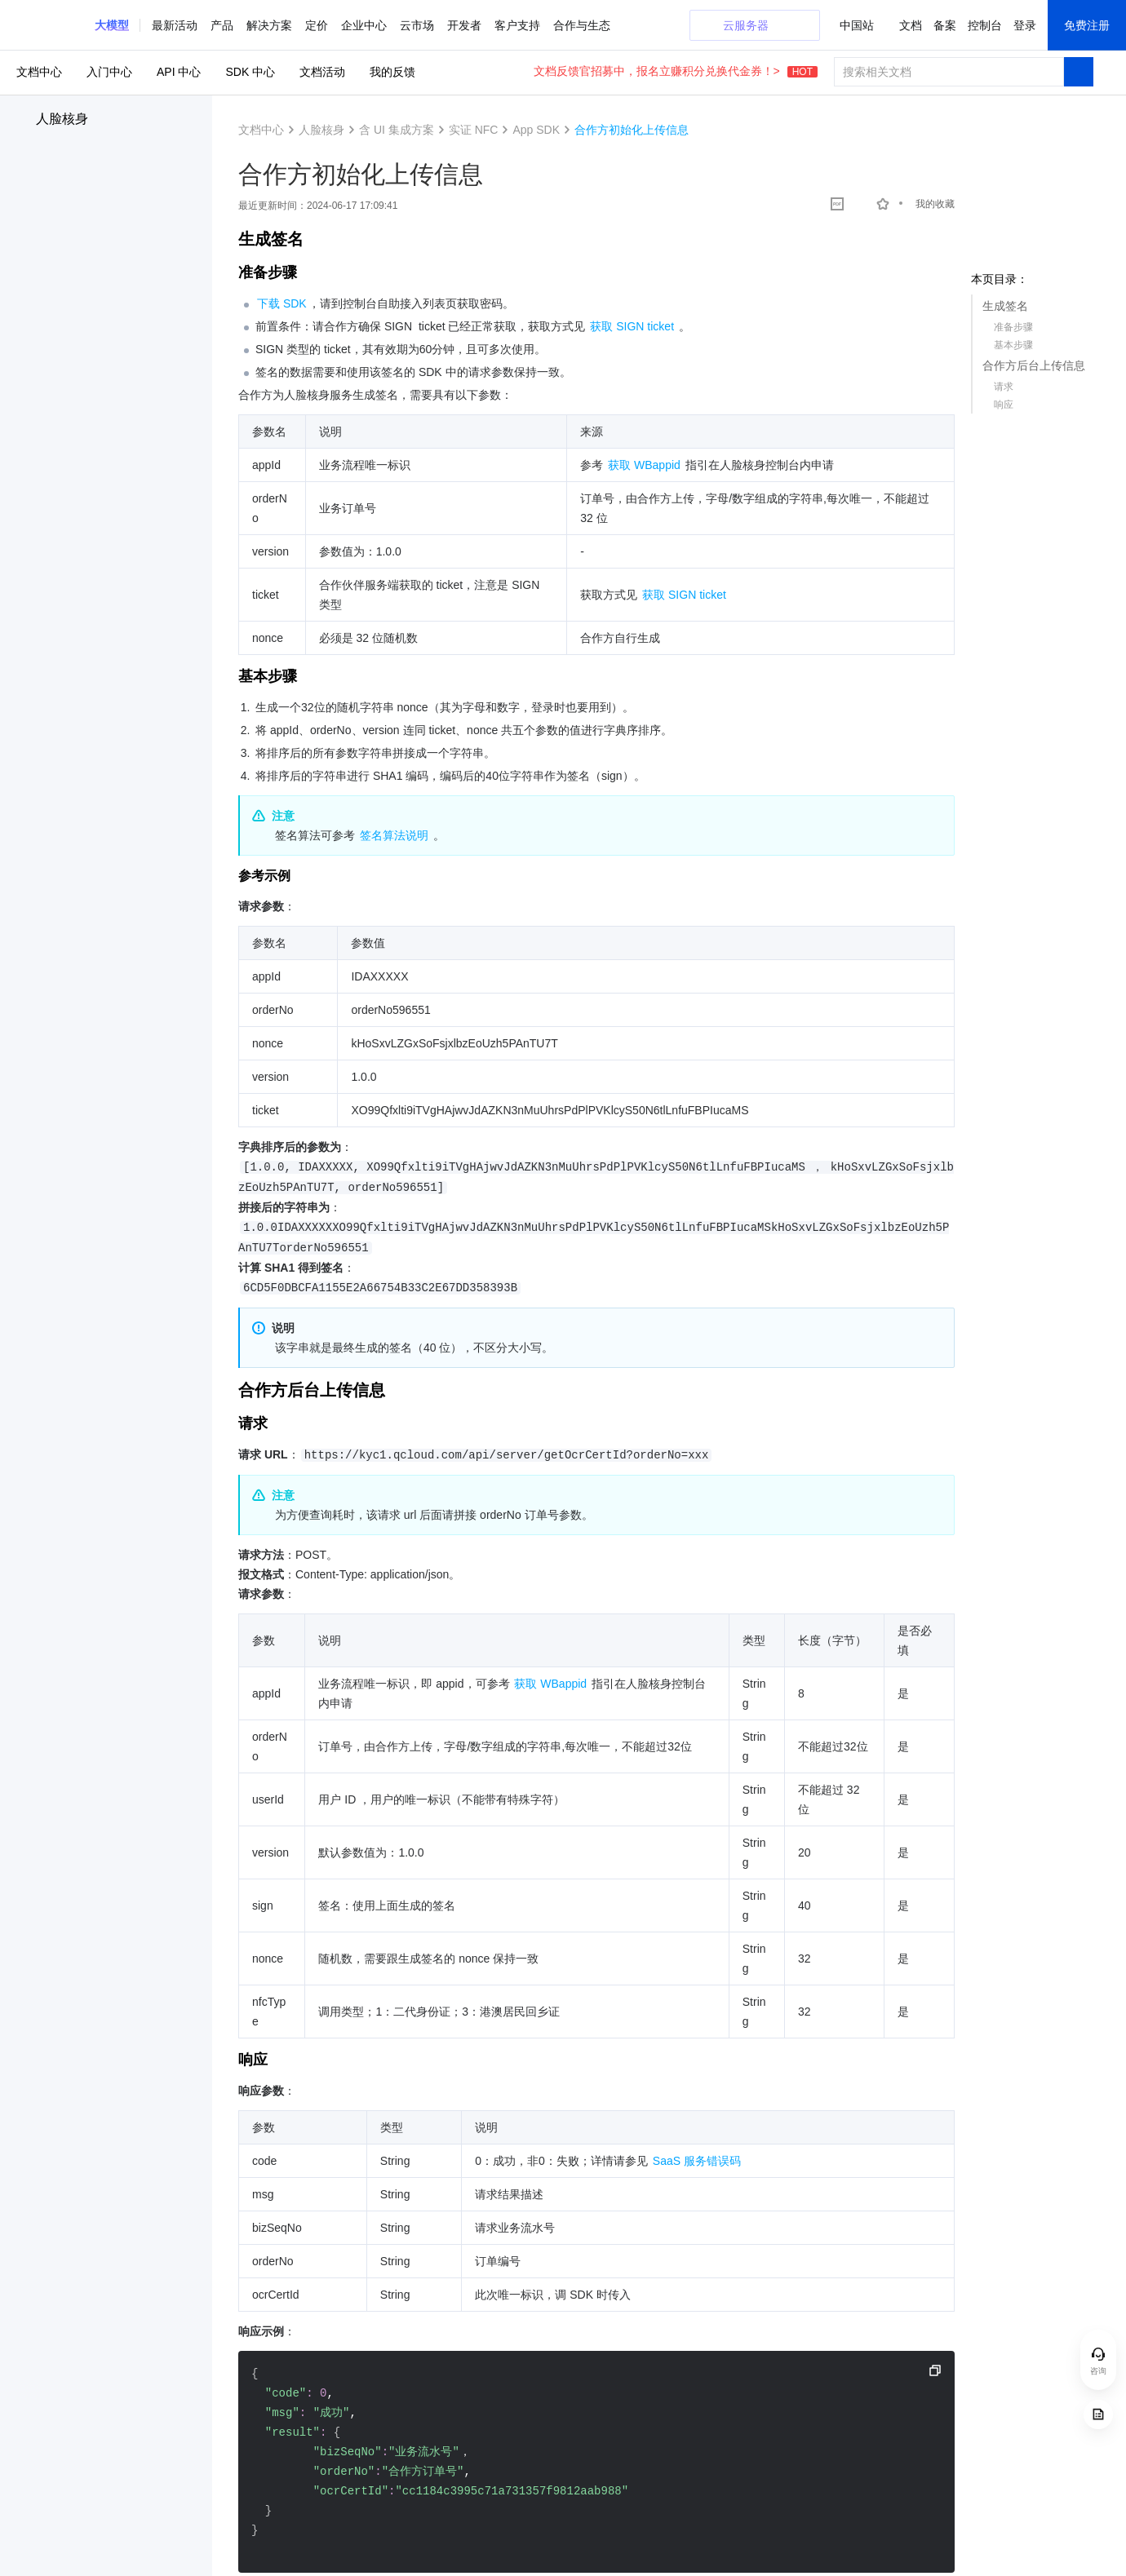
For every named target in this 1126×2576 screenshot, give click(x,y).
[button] (111, 25)
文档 (910, 25)
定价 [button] (316, 25)
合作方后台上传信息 (1033, 365)
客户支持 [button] (517, 25)
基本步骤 (1013, 345)
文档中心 (39, 71)
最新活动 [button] (174, 25)
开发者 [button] (464, 25)
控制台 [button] (985, 25)
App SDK (536, 129)
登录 (1024, 25)
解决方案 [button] (269, 25)
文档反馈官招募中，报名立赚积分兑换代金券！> (676, 70)
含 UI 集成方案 (396, 129)
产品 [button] (222, 25)
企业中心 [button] (364, 25)
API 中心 (179, 71)
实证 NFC (474, 129)
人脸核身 (62, 119)
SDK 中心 (250, 71)
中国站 (857, 25)
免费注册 (1087, 25)
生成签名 (1005, 305)
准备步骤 (1013, 327)
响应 (1003, 404)
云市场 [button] (417, 25)
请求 (1003, 386)
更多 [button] (564, 25)
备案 (944, 25)
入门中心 (109, 71)
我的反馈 (392, 71)
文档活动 (322, 71)
